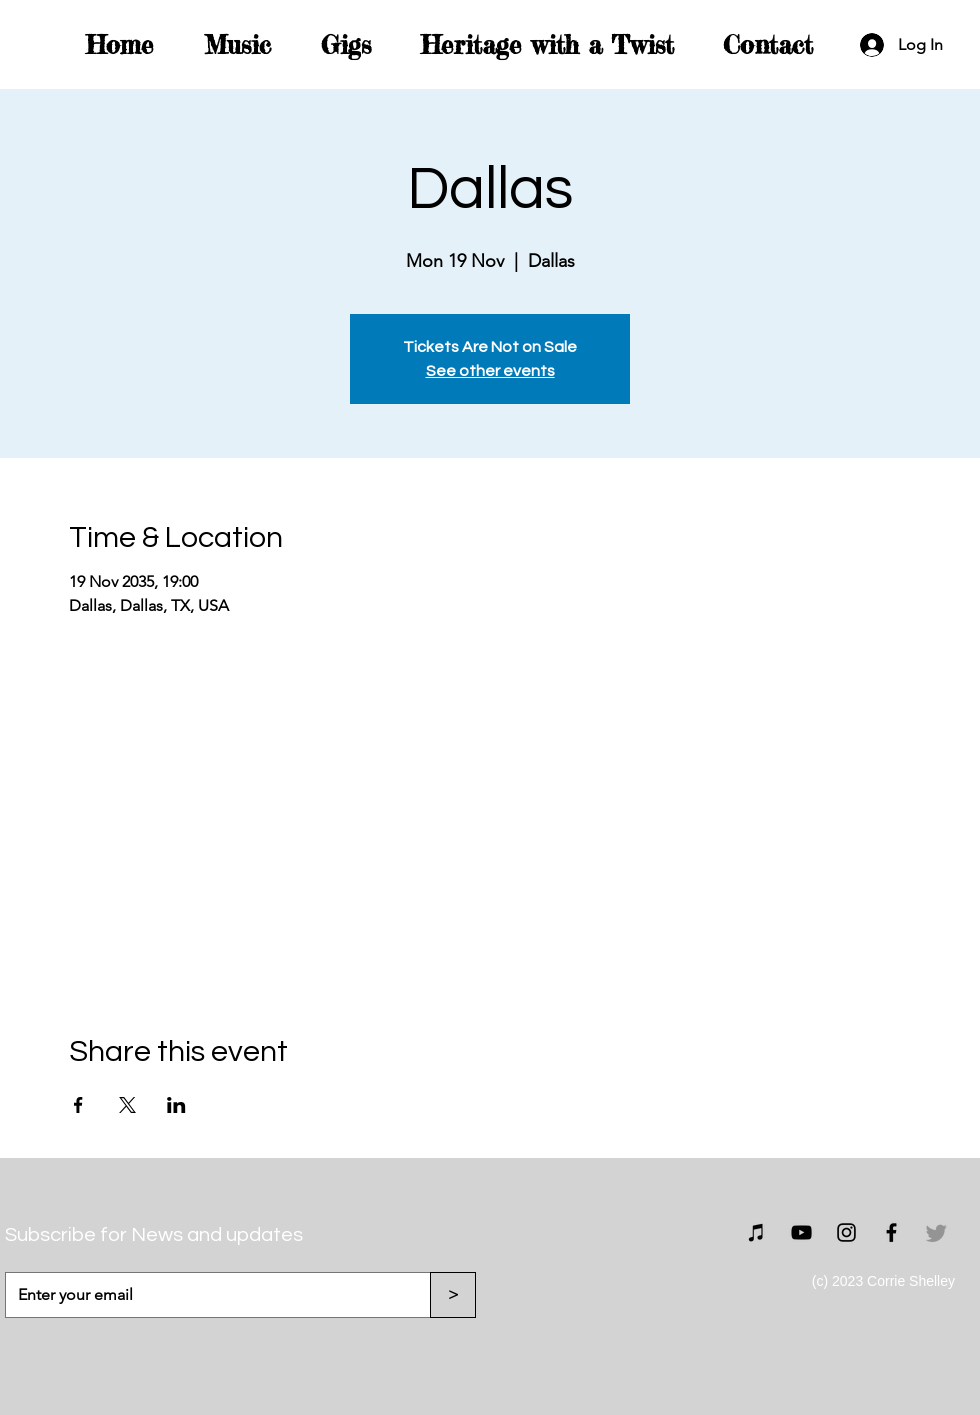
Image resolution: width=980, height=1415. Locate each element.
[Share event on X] (127, 1105)
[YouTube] (801, 1232)
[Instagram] (846, 1232)
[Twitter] (936, 1232)
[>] (453, 1295)
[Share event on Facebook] (78, 1105)
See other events (490, 371)
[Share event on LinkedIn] (176, 1105)
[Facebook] (891, 1232)
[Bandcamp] (756, 1232)
